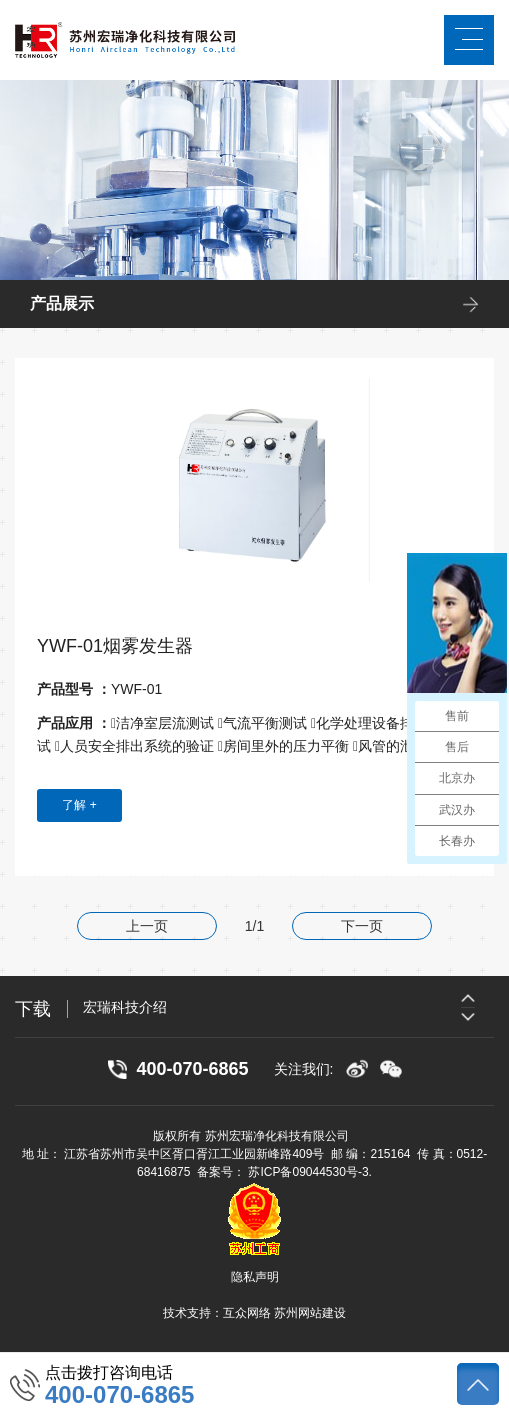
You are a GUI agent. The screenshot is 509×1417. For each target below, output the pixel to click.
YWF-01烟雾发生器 (115, 646)
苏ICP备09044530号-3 (308, 1172)
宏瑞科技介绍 (125, 1007)
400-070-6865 (119, 1395)
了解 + (79, 805)
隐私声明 (255, 1277)
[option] (288, 1007)
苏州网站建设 (310, 1313)
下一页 (362, 926)
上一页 (147, 926)
